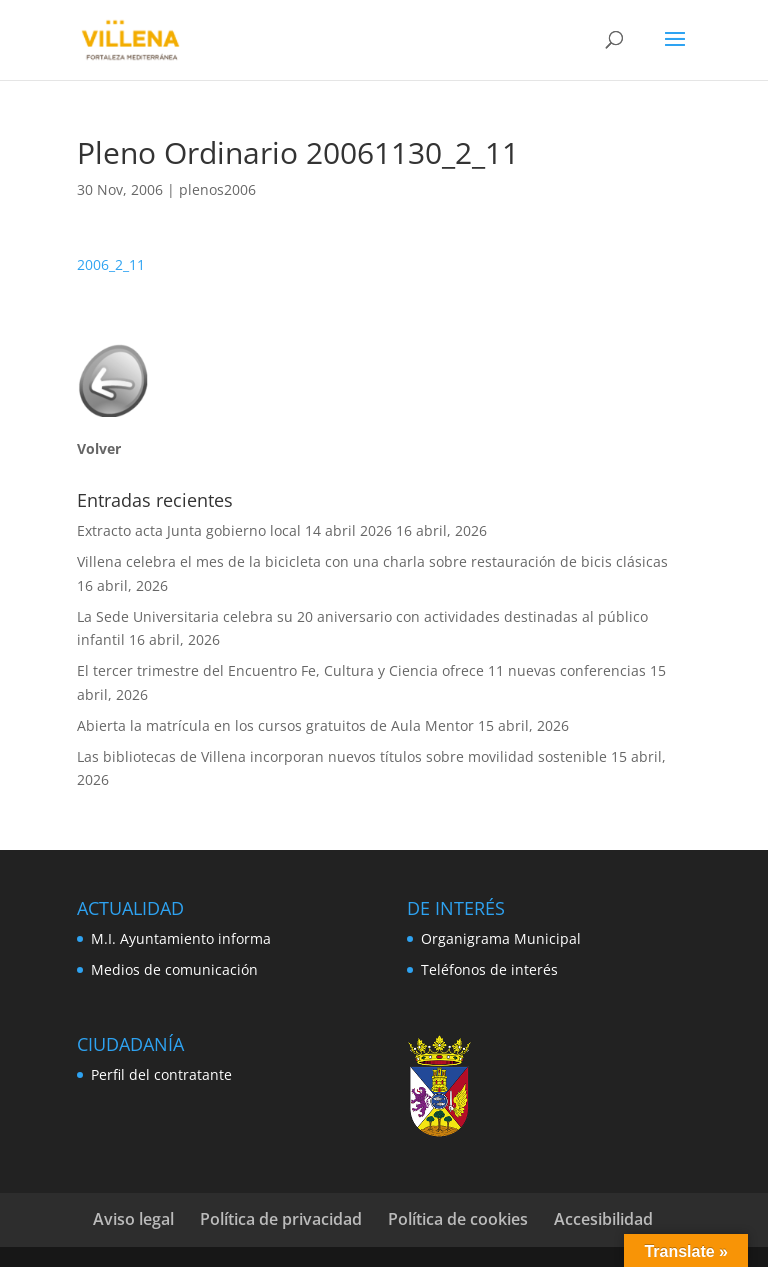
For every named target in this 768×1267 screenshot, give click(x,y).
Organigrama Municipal (501, 938)
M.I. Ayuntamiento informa (181, 938)
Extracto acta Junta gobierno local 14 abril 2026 (234, 530)
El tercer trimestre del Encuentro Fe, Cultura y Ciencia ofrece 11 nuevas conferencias (361, 670)
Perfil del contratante (161, 1074)
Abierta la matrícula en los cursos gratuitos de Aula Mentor (275, 725)
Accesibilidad (603, 1219)
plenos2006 (217, 189)
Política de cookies (458, 1219)
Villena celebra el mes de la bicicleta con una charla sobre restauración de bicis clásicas (374, 561)
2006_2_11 (111, 264)
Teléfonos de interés (489, 969)
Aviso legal (133, 1219)
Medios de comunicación (174, 969)
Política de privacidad (281, 1219)
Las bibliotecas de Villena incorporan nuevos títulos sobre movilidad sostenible (342, 756)
